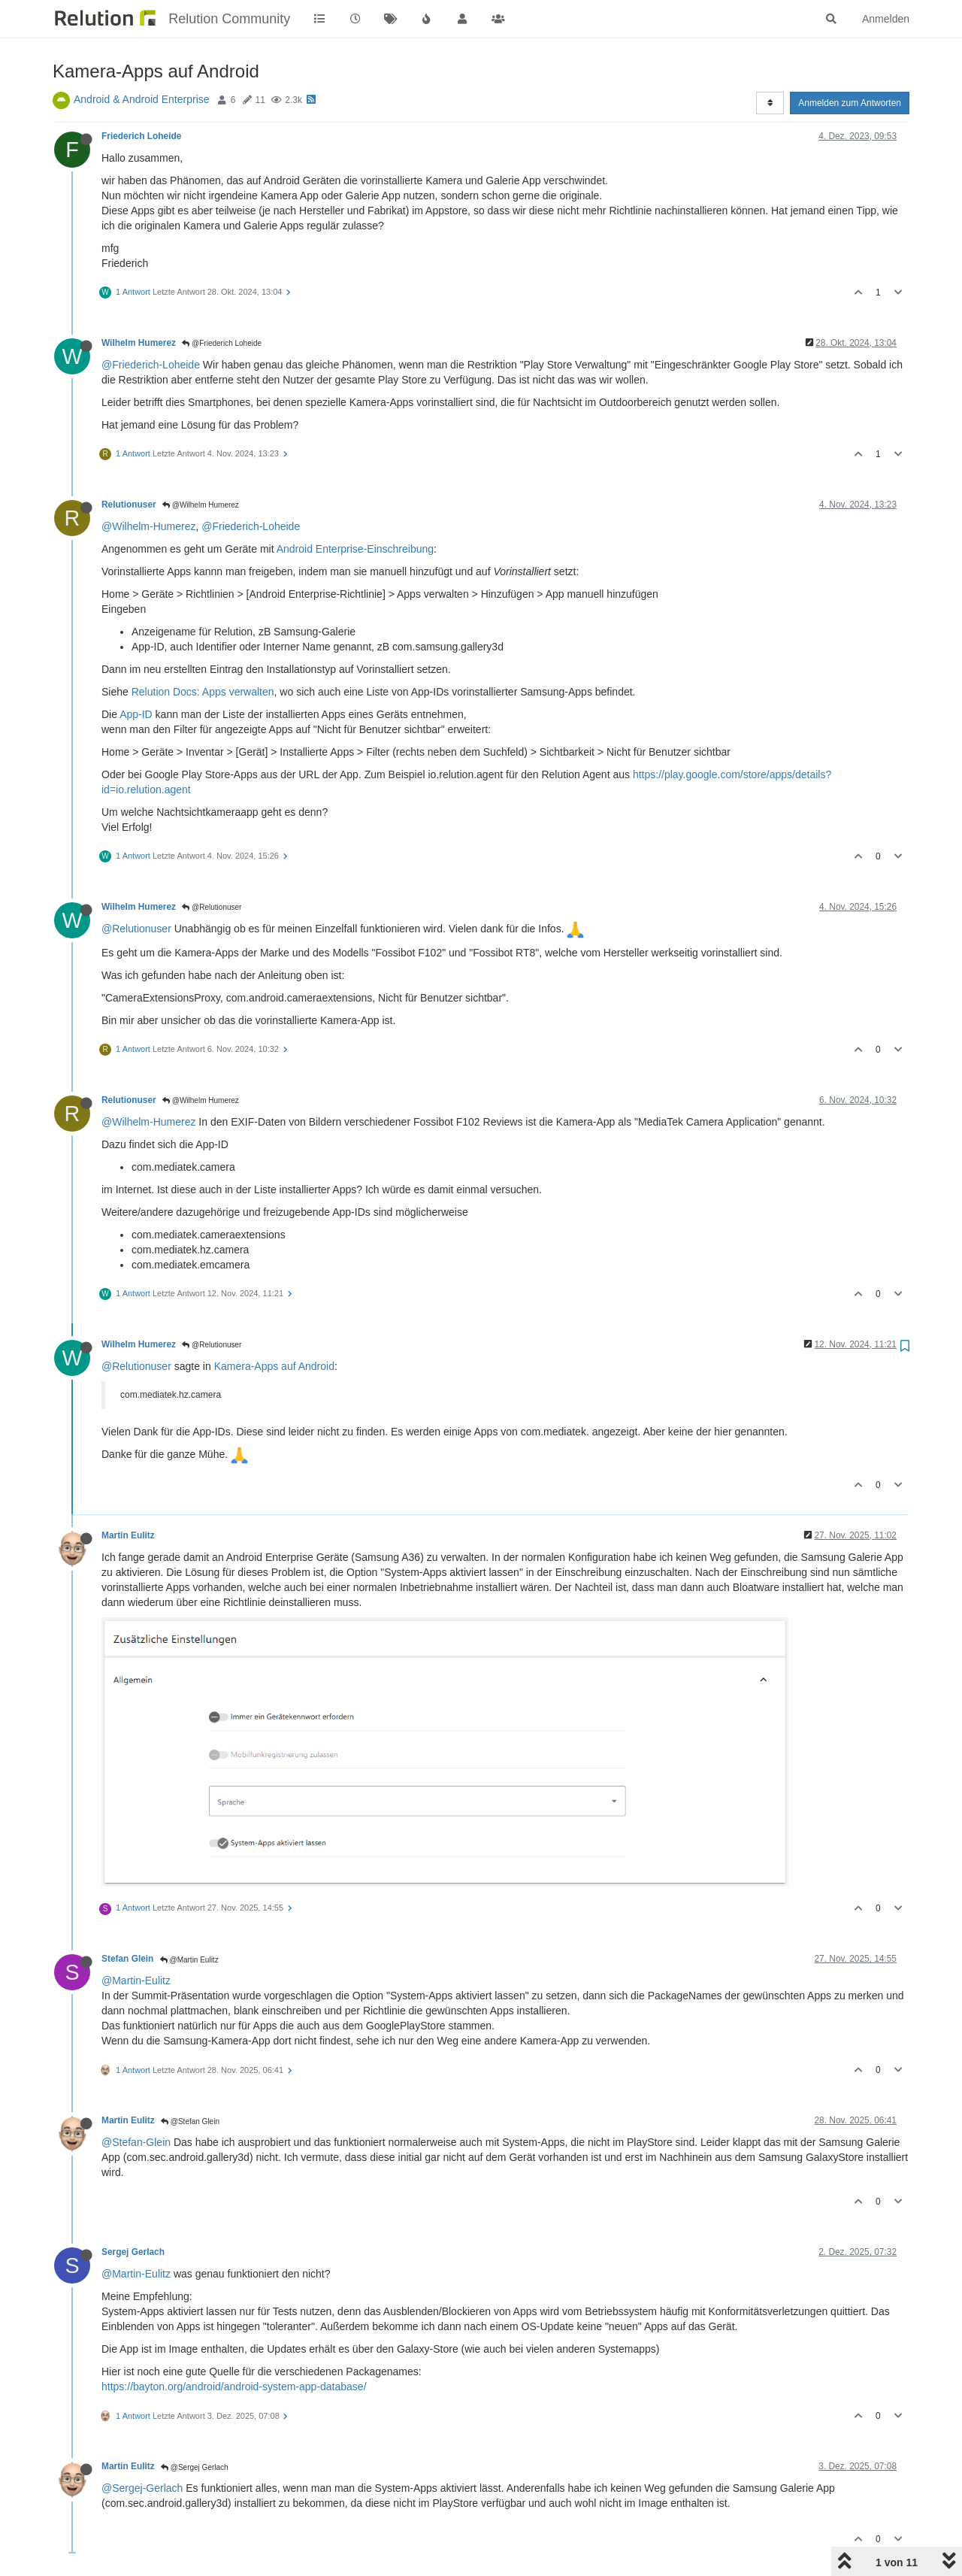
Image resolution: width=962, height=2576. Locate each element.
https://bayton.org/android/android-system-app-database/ (234, 2387)
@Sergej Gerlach (194, 2467)
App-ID (136, 714)
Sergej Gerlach (133, 2252)
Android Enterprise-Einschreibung (355, 549)
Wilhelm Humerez (138, 343)
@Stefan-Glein (136, 2142)
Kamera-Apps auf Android (274, 1366)
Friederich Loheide (141, 136)
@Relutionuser (211, 907)
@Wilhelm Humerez (200, 505)
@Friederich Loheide (222, 343)
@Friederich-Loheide (150, 365)
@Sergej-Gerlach (142, 2488)
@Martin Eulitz (189, 1960)
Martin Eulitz (128, 1535)
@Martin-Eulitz (136, 1980)
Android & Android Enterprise (142, 99)
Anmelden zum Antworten (849, 103)
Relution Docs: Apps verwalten (203, 692)
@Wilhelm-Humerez (148, 526)
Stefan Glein (127, 1958)
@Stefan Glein (190, 2121)
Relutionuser (128, 504)
